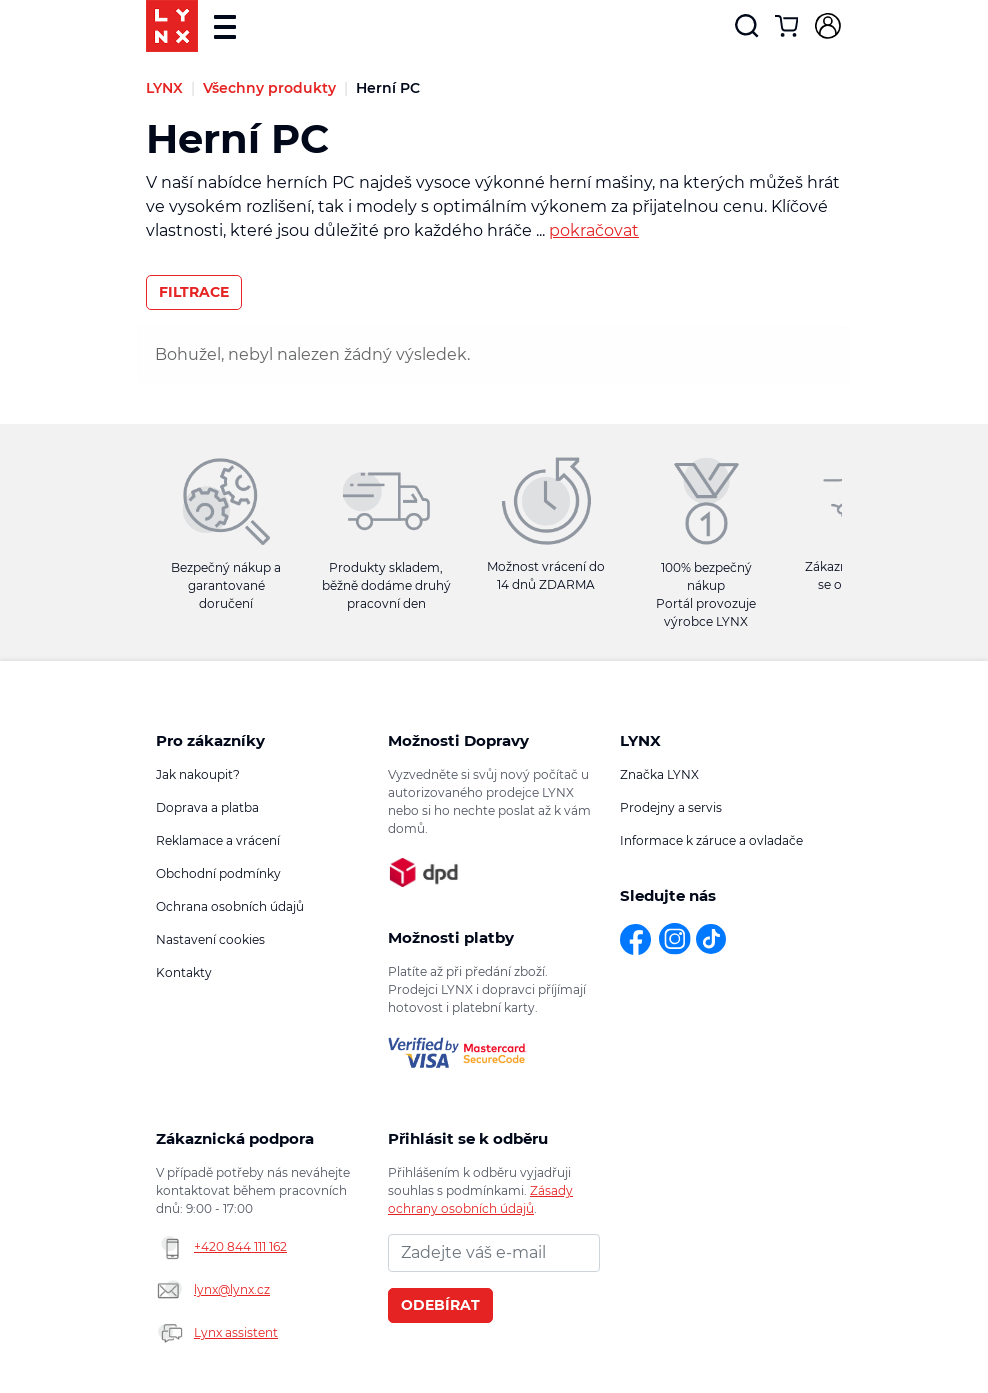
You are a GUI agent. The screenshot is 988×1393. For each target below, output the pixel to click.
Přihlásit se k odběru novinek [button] (468, 1139)
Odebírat (440, 1305)
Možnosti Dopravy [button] (458, 740)
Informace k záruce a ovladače (711, 840)
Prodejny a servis (671, 807)
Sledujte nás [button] (668, 895)
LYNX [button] (640, 740)
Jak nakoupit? (198, 774)
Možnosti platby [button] (451, 937)
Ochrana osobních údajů (230, 906)
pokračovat (594, 230)
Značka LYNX (659, 774)
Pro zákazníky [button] (210, 740)
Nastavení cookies (210, 939)
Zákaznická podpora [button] (235, 1138)
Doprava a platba (207, 807)
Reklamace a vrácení (218, 840)
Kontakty (184, 972)
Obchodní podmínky (218, 873)
